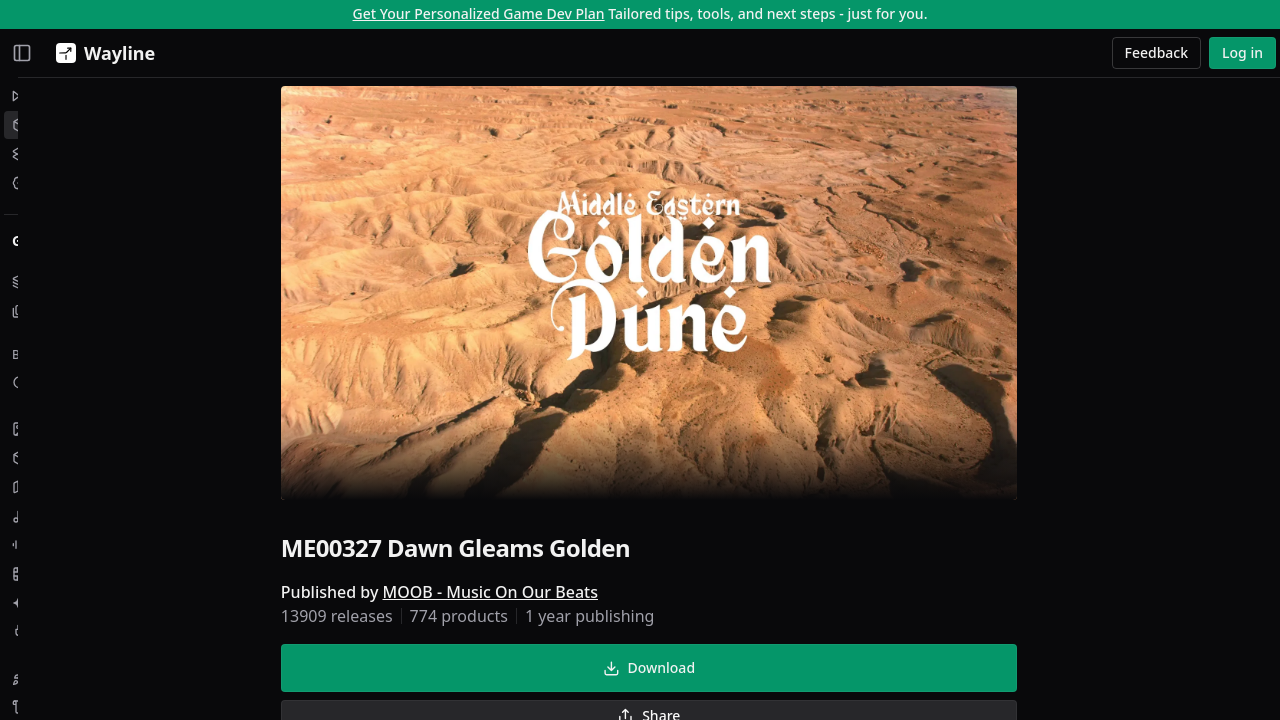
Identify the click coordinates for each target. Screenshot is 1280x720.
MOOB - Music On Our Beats (593, 596)
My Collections (72, 310)
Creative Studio (75, 153)
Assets (45, 124)
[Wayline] (101, 53)
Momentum (63, 95)
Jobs (38, 182)
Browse (40, 354)
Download (752, 671)
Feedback (1157, 52)
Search (46, 382)
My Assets (57, 281)
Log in (1242, 52)
